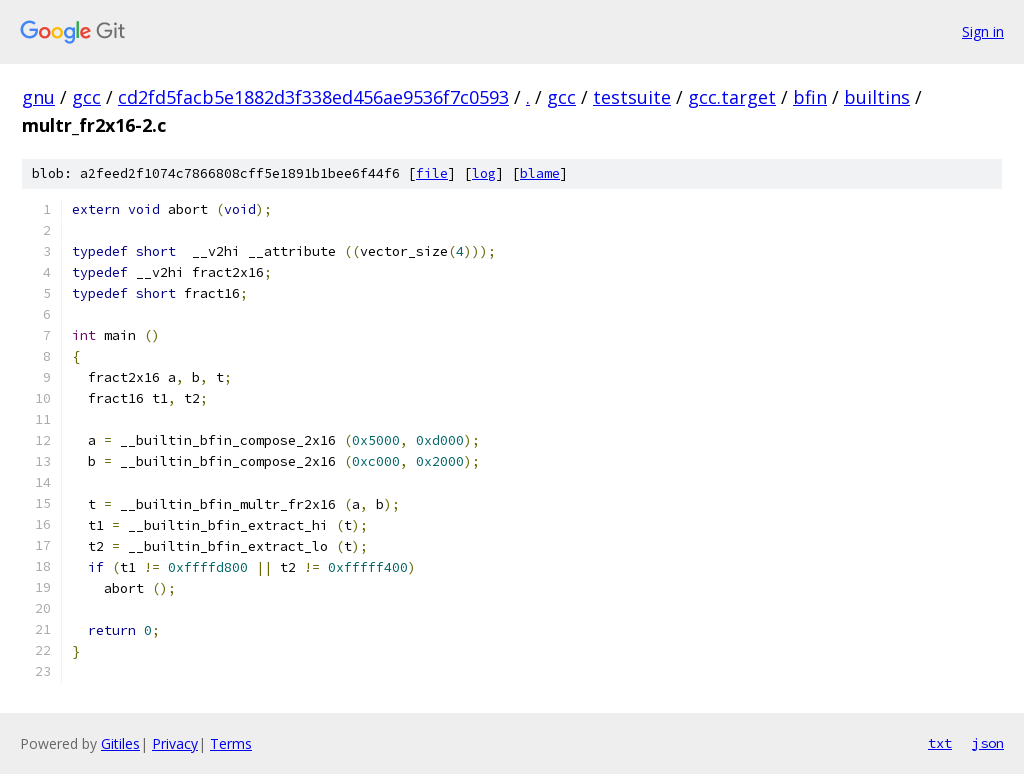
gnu (38, 97)
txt (940, 743)
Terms (231, 743)
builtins (877, 97)
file (432, 173)
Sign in (983, 31)
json (988, 743)
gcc (86, 97)
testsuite (632, 97)
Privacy (175, 743)
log (484, 173)
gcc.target (732, 97)
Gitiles (120, 743)
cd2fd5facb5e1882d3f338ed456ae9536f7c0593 (313, 97)
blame (540, 173)
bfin (810, 97)
